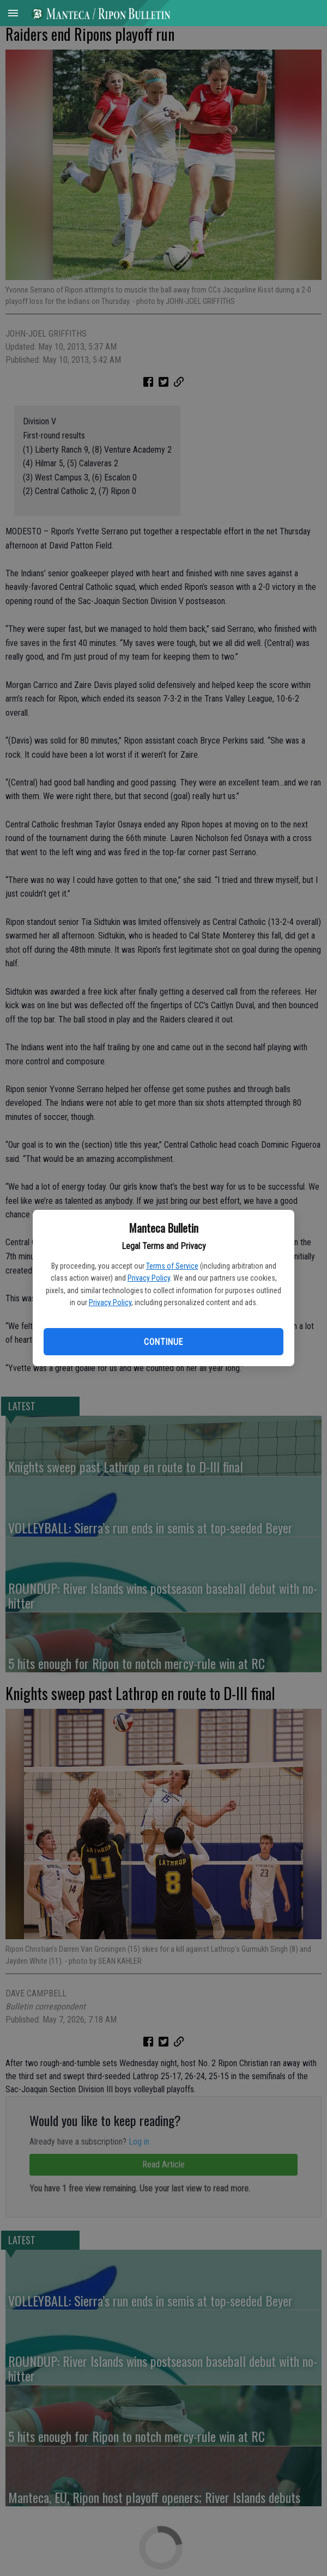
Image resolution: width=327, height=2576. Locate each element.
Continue (163, 1342)
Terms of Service (172, 1266)
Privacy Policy (149, 1278)
